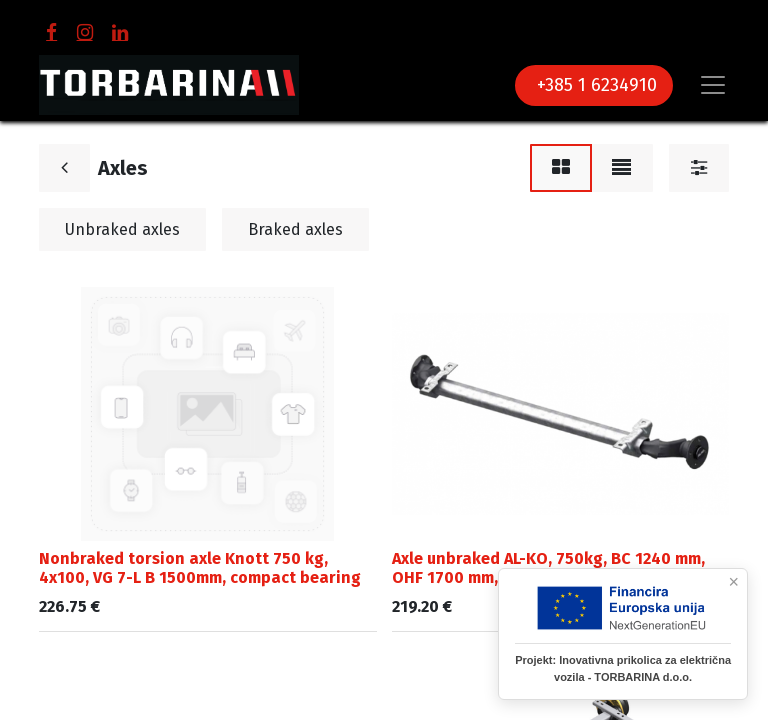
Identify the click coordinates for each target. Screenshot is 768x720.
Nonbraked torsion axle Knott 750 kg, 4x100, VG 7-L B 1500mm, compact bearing (200, 568)
